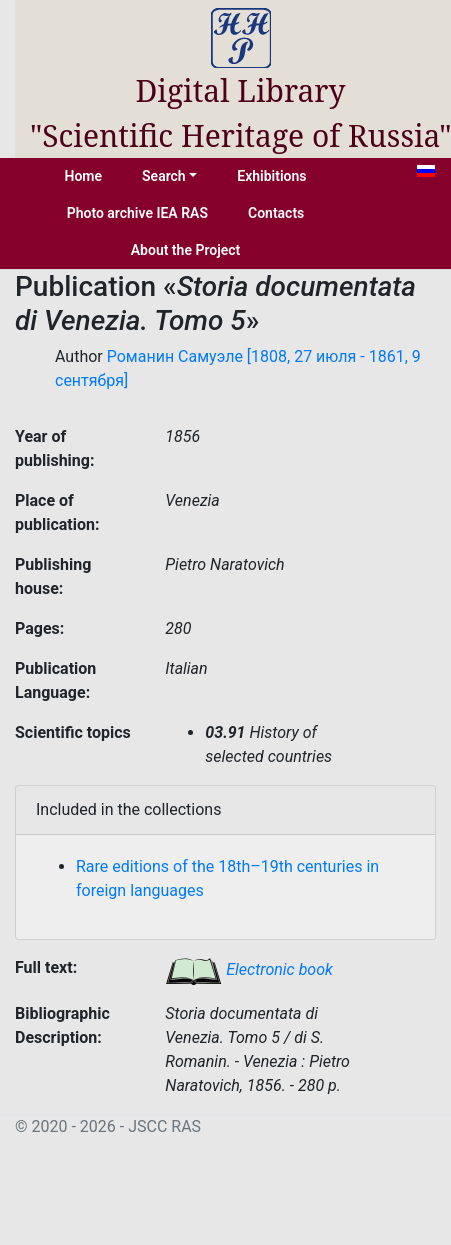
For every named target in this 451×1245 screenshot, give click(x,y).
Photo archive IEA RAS (137, 213)
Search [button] (164, 176)
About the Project (186, 250)
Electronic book (249, 969)
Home (84, 176)
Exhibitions (271, 176)
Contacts (276, 213)
